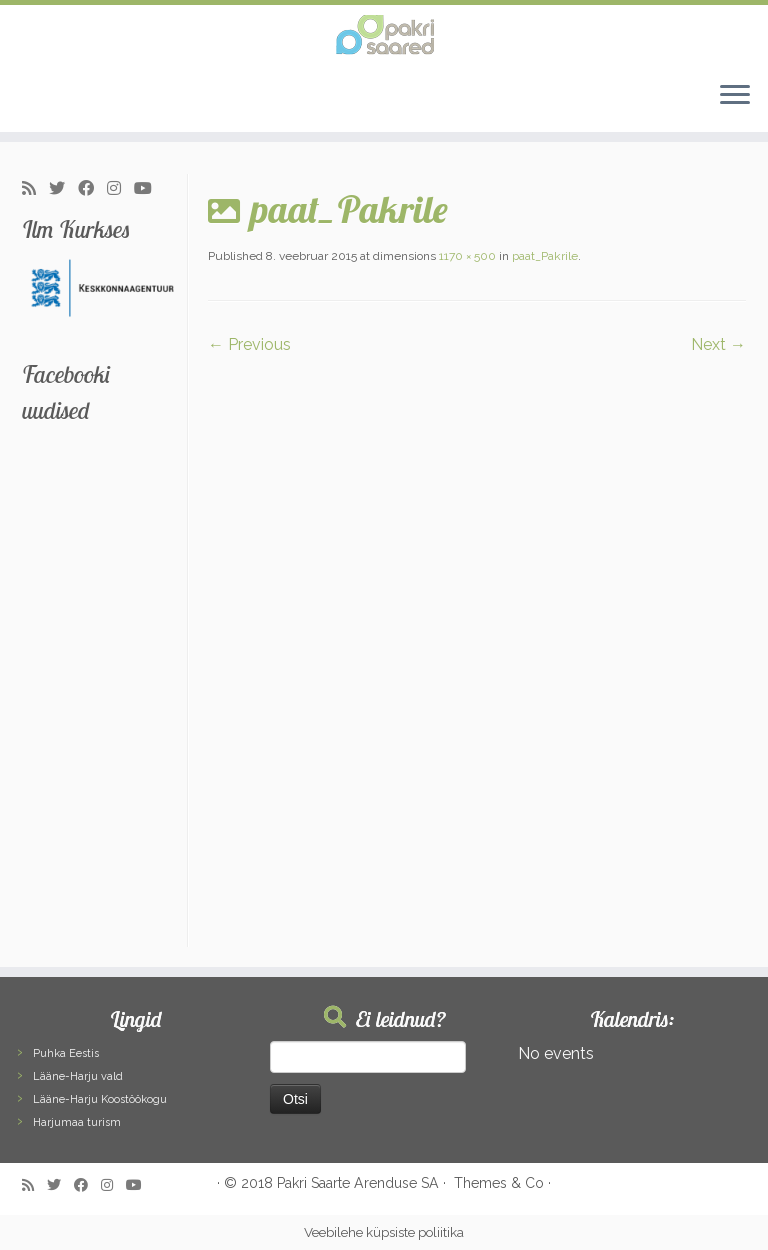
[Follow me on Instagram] (120, 189)
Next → (718, 344)
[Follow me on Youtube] (149, 189)
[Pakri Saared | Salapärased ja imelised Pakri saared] (384, 35)
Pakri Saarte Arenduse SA (358, 1183)
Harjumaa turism (77, 1122)
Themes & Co (499, 1183)
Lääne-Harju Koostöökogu (100, 1099)
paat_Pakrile (543, 256)
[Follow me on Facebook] (92, 189)
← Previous (249, 344)
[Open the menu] (735, 96)
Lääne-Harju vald (78, 1076)
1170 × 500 (466, 256)
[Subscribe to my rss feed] (35, 189)
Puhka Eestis (66, 1053)
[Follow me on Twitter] (63, 189)
